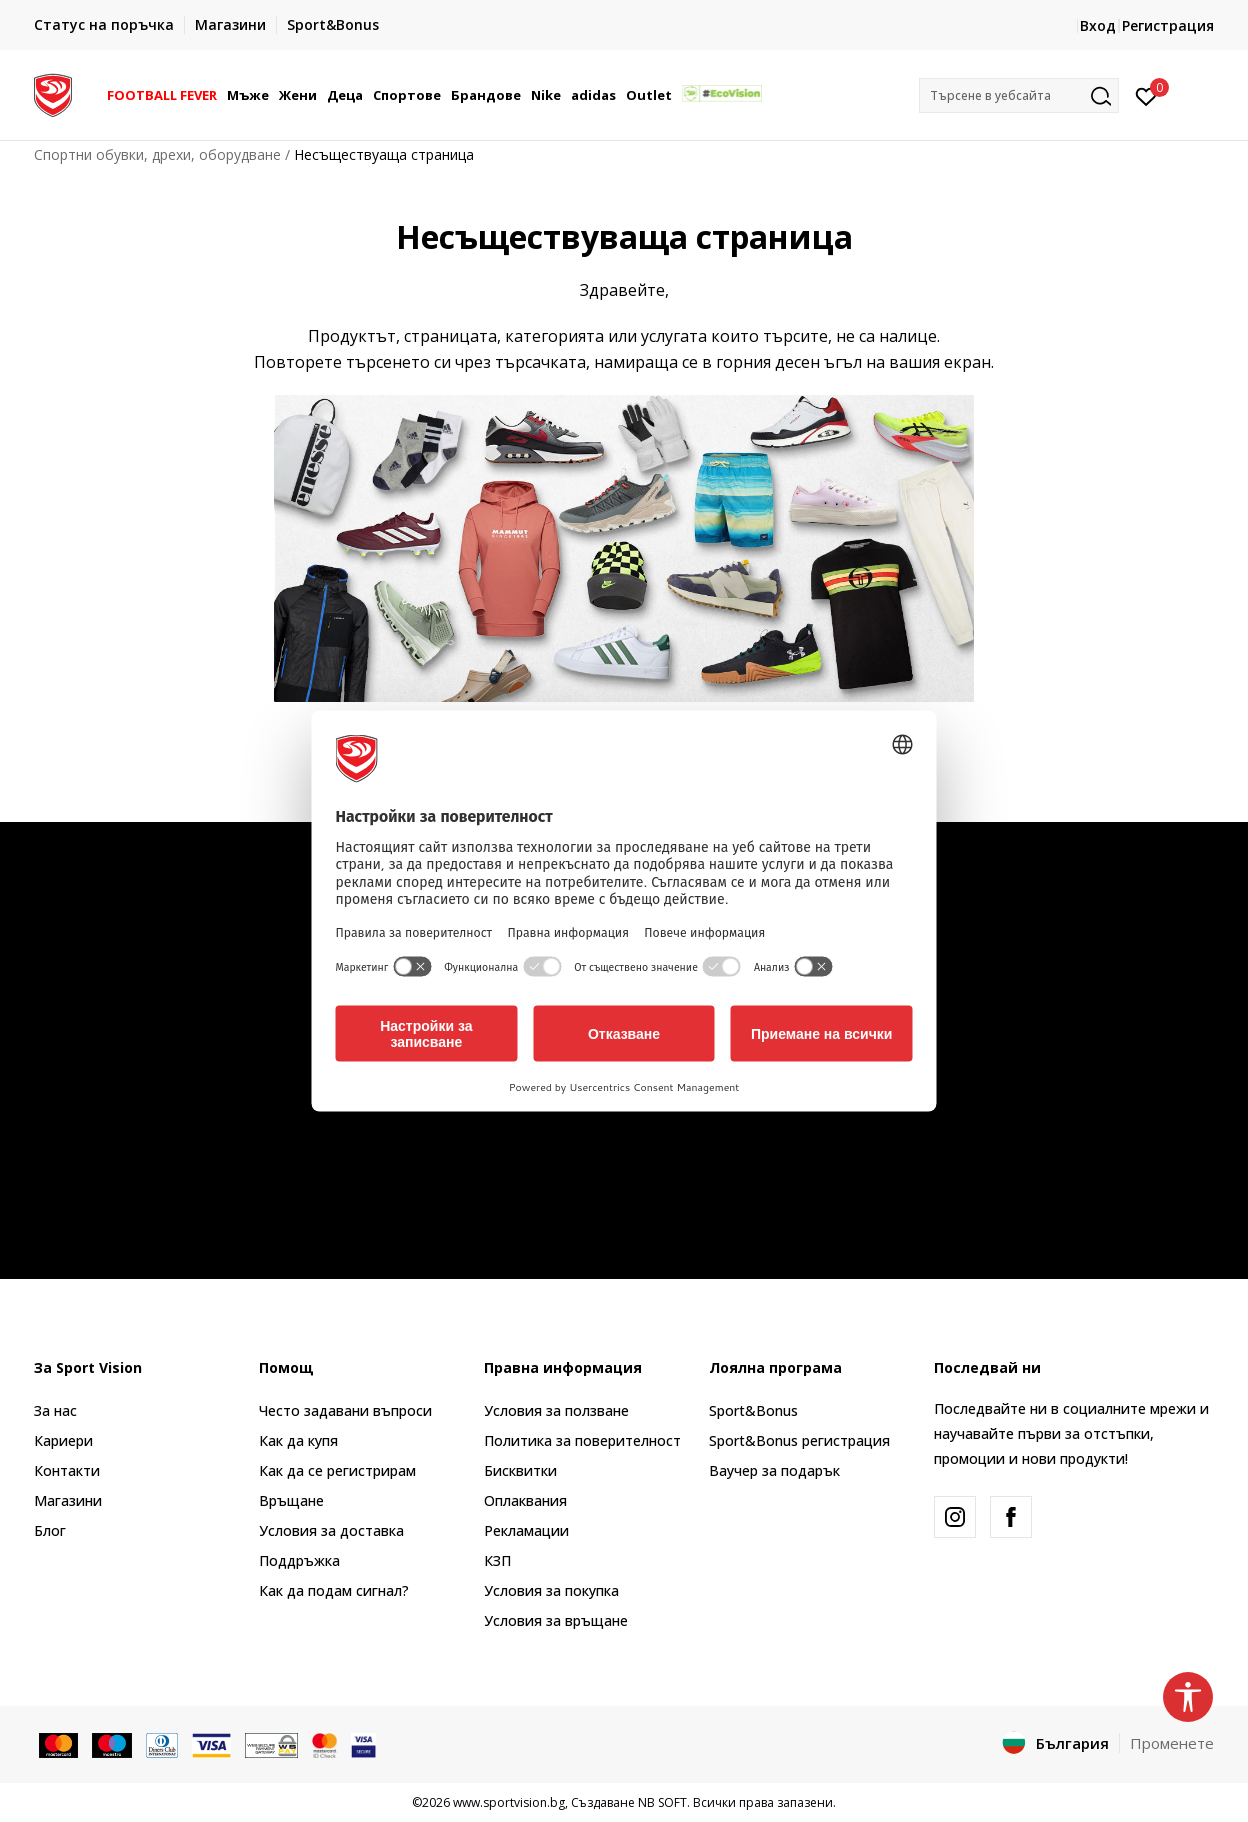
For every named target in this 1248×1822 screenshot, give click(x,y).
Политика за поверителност (582, 1440)
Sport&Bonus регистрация (799, 1440)
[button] (1019, 95)
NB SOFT (662, 1802)
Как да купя (298, 1440)
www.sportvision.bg (509, 1802)
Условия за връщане (556, 1620)
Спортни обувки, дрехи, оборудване (157, 154)
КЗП (497, 1560)
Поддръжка (299, 1560)
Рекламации (526, 1530)
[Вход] (1146, 95)
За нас (55, 1410)
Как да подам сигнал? (334, 1590)
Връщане (291, 1500)
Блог (50, 1530)
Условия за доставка (331, 1530)
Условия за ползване (556, 1410)
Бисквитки (520, 1470)
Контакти (67, 1470)
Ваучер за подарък (774, 1470)
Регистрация (1168, 25)
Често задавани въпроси (345, 1410)
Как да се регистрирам (337, 1470)
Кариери (63, 1440)
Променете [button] (1172, 1743)
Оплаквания (525, 1500)
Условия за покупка (551, 1590)
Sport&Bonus (753, 1410)
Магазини (68, 1500)
